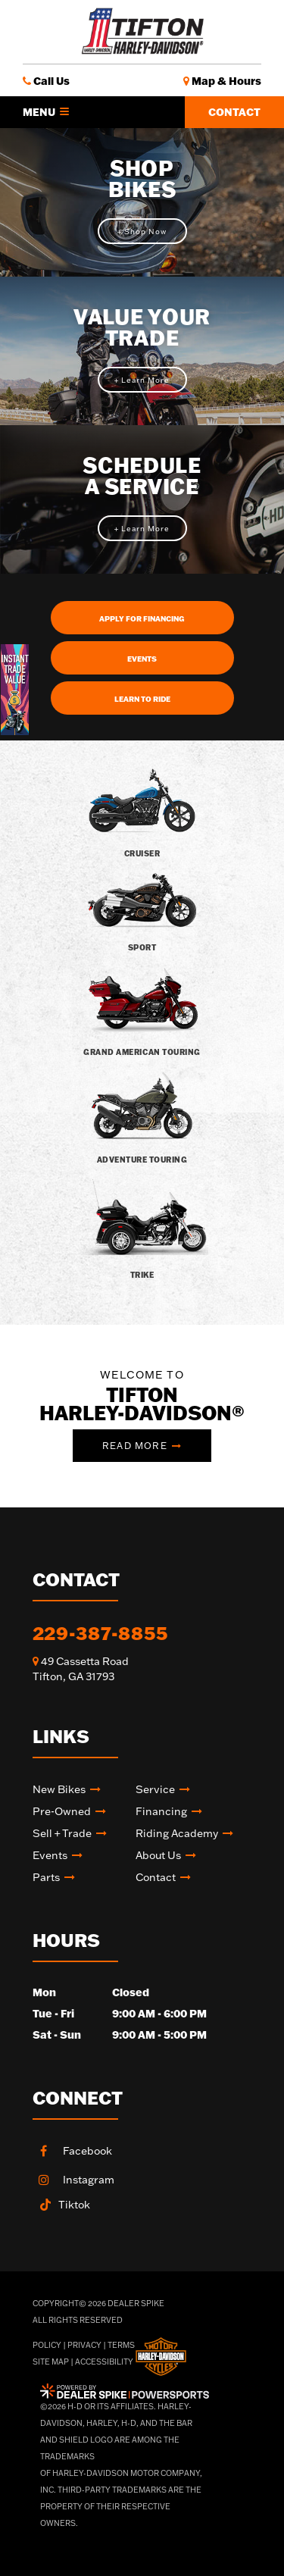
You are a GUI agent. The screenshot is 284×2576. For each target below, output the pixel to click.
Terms (121, 2345)
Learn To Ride (142, 699)
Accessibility (104, 2362)
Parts (46, 1877)
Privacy (84, 2345)
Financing (161, 1811)
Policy (47, 2345)
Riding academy (177, 1833)
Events (142, 659)
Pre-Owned (62, 1811)
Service (155, 1789)
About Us (158, 1855)
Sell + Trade (62, 1833)
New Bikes (59, 1789)
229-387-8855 (100, 1633)
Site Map (51, 2362)
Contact (234, 112)
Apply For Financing (142, 619)
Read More (134, 1445)
